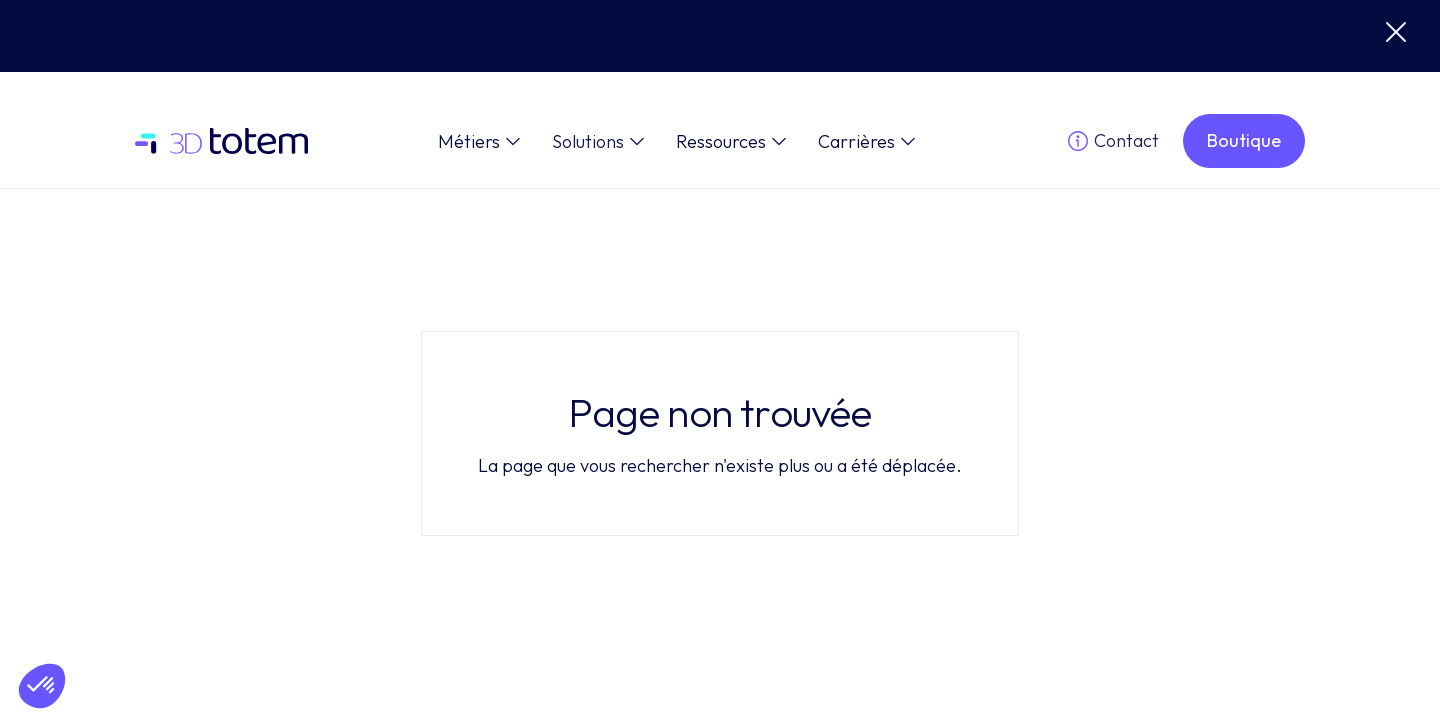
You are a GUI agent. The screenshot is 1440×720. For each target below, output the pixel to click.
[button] (479, 142)
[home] (221, 141)
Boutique (1244, 140)
